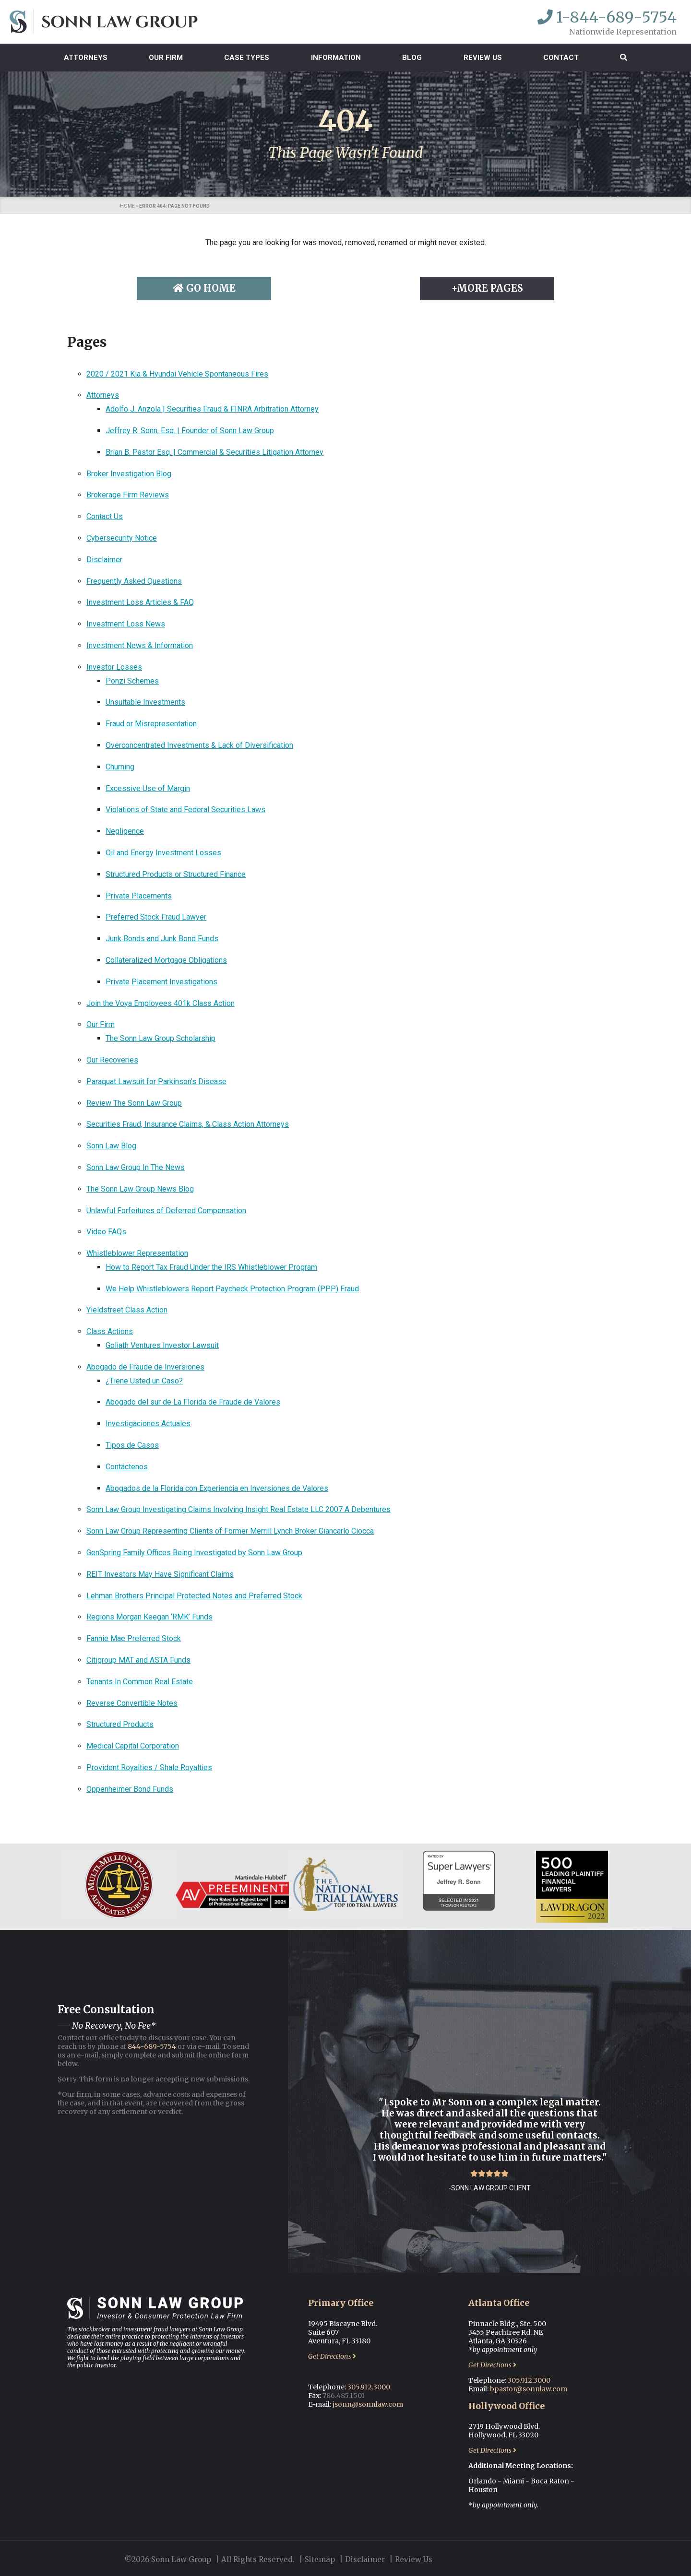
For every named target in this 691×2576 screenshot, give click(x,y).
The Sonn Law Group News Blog (140, 1188)
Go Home (204, 288)
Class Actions (109, 1331)
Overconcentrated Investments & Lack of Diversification (199, 745)
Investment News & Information (139, 645)
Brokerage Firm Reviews (127, 494)
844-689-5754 (152, 2046)
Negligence (125, 831)
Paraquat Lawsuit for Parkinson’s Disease (156, 1081)
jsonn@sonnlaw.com (368, 2404)
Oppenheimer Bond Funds (129, 1789)
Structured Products (120, 1724)
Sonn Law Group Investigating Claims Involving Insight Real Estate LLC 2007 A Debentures (238, 1509)
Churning (120, 766)
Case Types (246, 57)
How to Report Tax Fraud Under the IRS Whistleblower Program (211, 1267)
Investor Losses (114, 667)
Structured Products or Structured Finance (176, 874)
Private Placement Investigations (161, 981)
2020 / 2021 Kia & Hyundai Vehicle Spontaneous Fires (177, 373)
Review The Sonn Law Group (134, 1103)
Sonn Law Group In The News (135, 1167)
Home (127, 206)
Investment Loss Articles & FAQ (140, 602)
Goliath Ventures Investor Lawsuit (162, 1345)
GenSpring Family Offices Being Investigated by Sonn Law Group (194, 1552)
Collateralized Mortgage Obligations (166, 960)
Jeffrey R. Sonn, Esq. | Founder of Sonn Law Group (190, 430)
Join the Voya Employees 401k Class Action (160, 1003)
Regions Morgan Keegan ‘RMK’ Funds (149, 1616)
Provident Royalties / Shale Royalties (149, 1767)
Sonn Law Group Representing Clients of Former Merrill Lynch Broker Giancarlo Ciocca (230, 1531)
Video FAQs (106, 1231)
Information (336, 57)
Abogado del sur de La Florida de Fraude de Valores (193, 1401)
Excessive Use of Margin (148, 788)
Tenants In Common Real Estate (139, 1681)
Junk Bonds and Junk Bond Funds (162, 938)
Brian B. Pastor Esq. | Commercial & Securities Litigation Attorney (214, 452)
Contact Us (104, 516)
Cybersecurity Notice (121, 538)
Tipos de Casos (132, 1445)
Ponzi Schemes (132, 680)
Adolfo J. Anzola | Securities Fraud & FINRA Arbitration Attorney (212, 409)
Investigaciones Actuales (148, 1423)
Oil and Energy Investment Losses (163, 852)
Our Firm (166, 57)
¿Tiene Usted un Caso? (144, 1380)
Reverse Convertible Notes (132, 1703)
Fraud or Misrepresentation (151, 723)
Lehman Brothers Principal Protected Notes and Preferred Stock (194, 1595)
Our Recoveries (112, 1059)
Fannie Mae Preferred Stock (133, 1638)
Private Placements (139, 895)
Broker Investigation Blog (128, 473)
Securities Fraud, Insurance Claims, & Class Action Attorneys (187, 1124)
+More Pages (487, 288)
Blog (412, 57)
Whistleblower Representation (137, 1253)
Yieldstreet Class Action (126, 1309)
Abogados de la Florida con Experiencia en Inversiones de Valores (217, 1488)
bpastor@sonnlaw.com (528, 2389)
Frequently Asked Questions (134, 581)
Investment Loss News (125, 623)
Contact (561, 57)
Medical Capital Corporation (132, 1745)
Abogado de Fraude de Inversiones (145, 1366)
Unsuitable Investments (145, 702)
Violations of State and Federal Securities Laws (185, 809)
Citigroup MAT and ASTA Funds (138, 1660)
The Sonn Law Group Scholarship (160, 1038)
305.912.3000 (368, 2387)
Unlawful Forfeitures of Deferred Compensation (166, 1210)
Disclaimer (104, 559)
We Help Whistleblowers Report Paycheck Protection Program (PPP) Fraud (232, 1288)
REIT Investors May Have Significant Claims (160, 1574)
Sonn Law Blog (111, 1145)
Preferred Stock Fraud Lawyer (156, 917)
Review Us (483, 57)
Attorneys (85, 57)
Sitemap (320, 2559)
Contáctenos (127, 1466)
